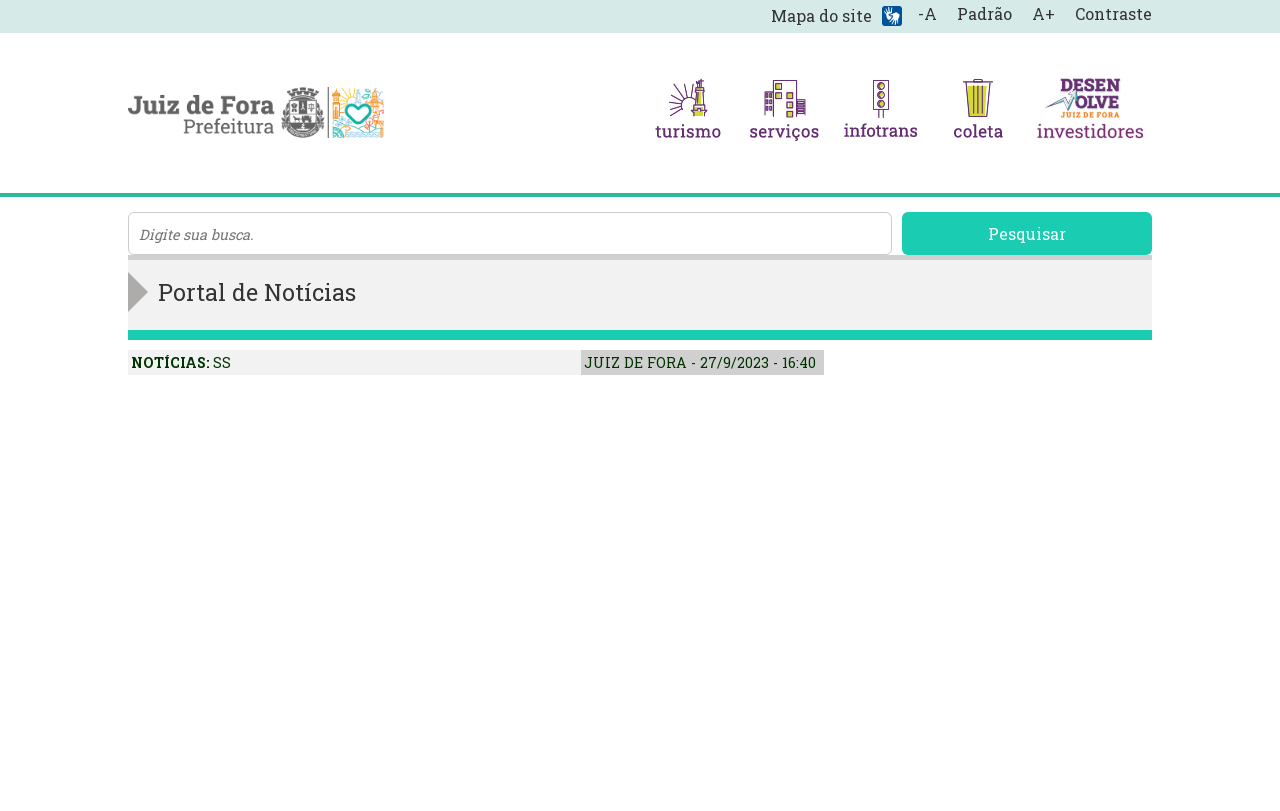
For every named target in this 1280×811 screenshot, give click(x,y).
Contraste (1113, 13)
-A (927, 13)
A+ (1043, 13)
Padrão (984, 13)
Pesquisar (1027, 233)
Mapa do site (821, 15)
